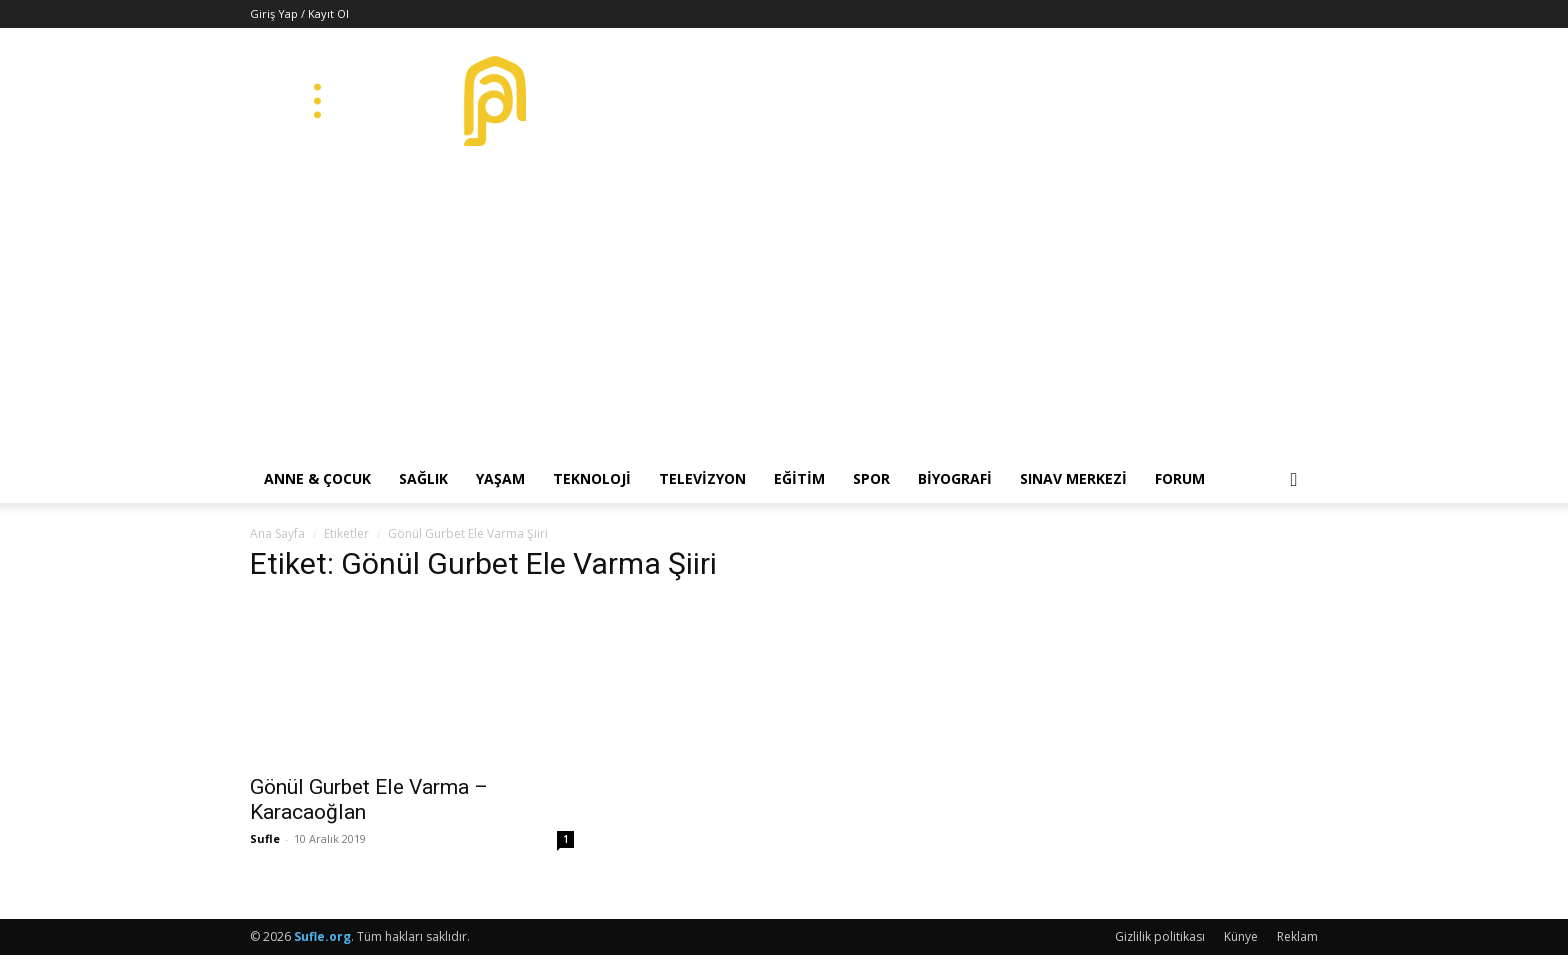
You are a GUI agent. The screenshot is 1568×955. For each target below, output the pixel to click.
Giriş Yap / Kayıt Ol (299, 13)
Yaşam (500, 478)
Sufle (265, 838)
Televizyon (702, 478)
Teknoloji (592, 478)
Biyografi (955, 478)
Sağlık (423, 478)
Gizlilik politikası (1160, 936)
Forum (1180, 478)
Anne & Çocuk (317, 478)
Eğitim (799, 478)
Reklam (1297, 936)
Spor (871, 478)
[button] (1294, 480)
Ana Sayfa (277, 533)
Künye (1241, 936)
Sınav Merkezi (1073, 478)
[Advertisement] (784, 305)
